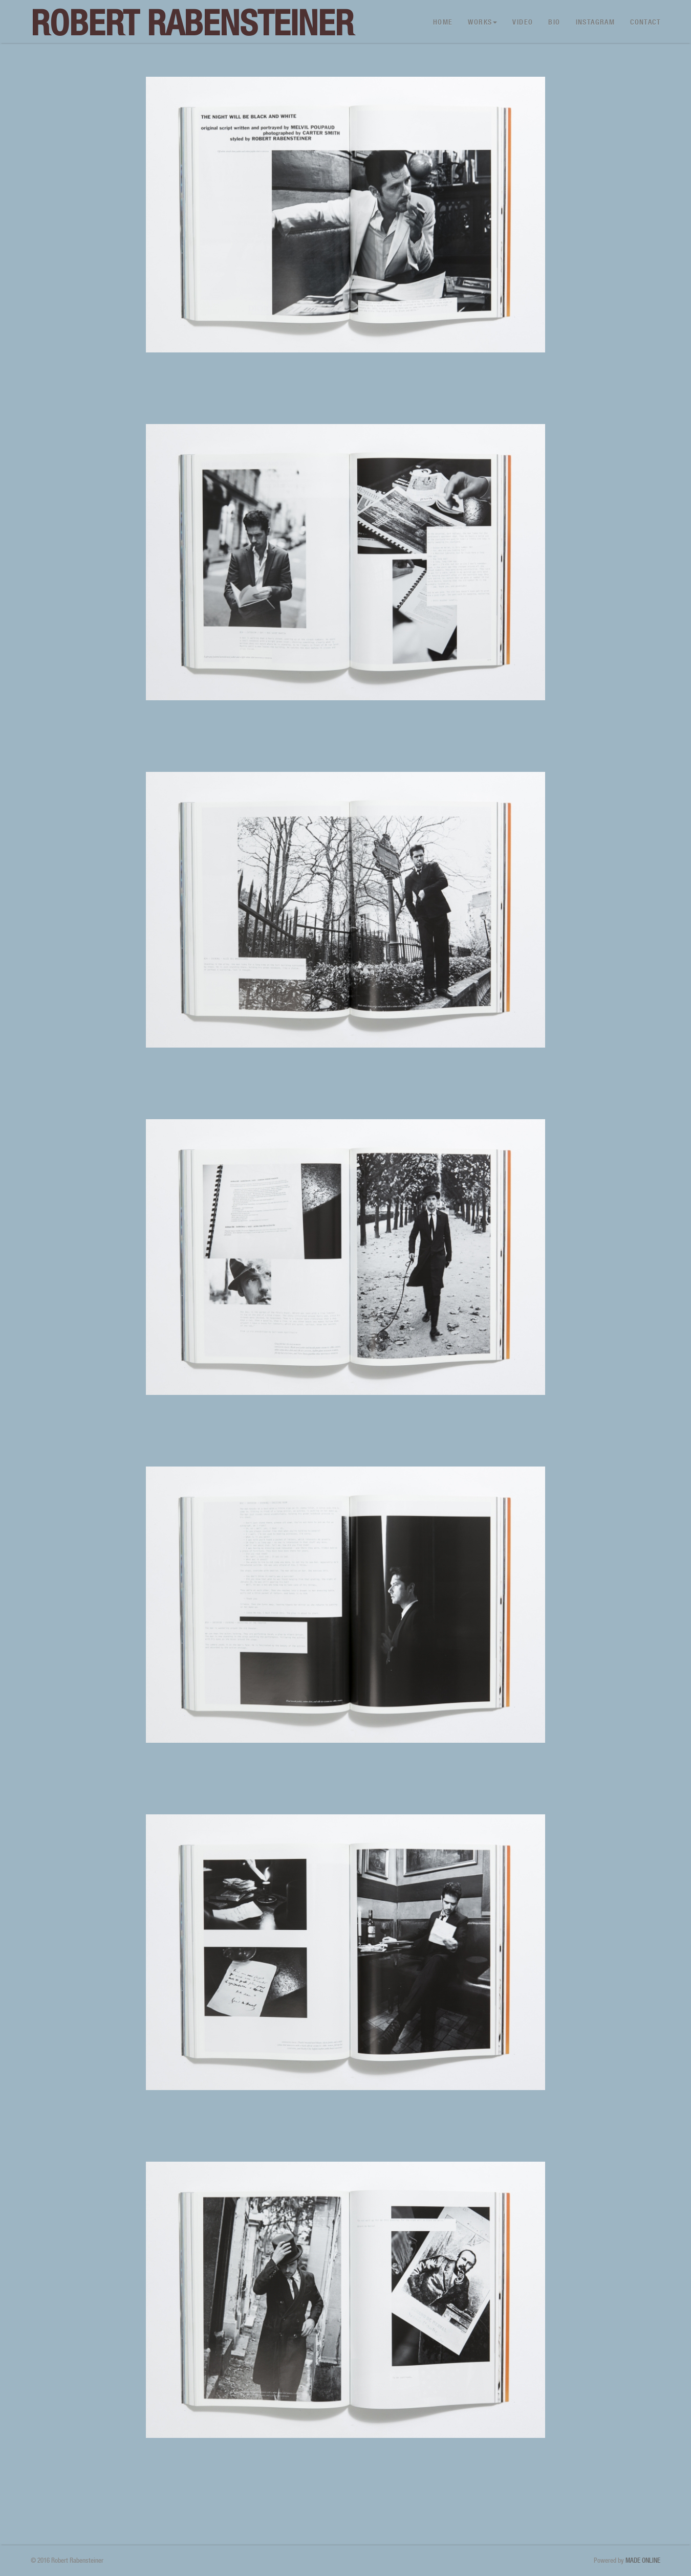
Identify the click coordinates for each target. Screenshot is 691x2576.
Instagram (595, 22)
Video (522, 22)
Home (443, 22)
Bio (554, 22)
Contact (645, 22)
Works (482, 22)
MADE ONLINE (642, 2560)
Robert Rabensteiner (192, 22)
